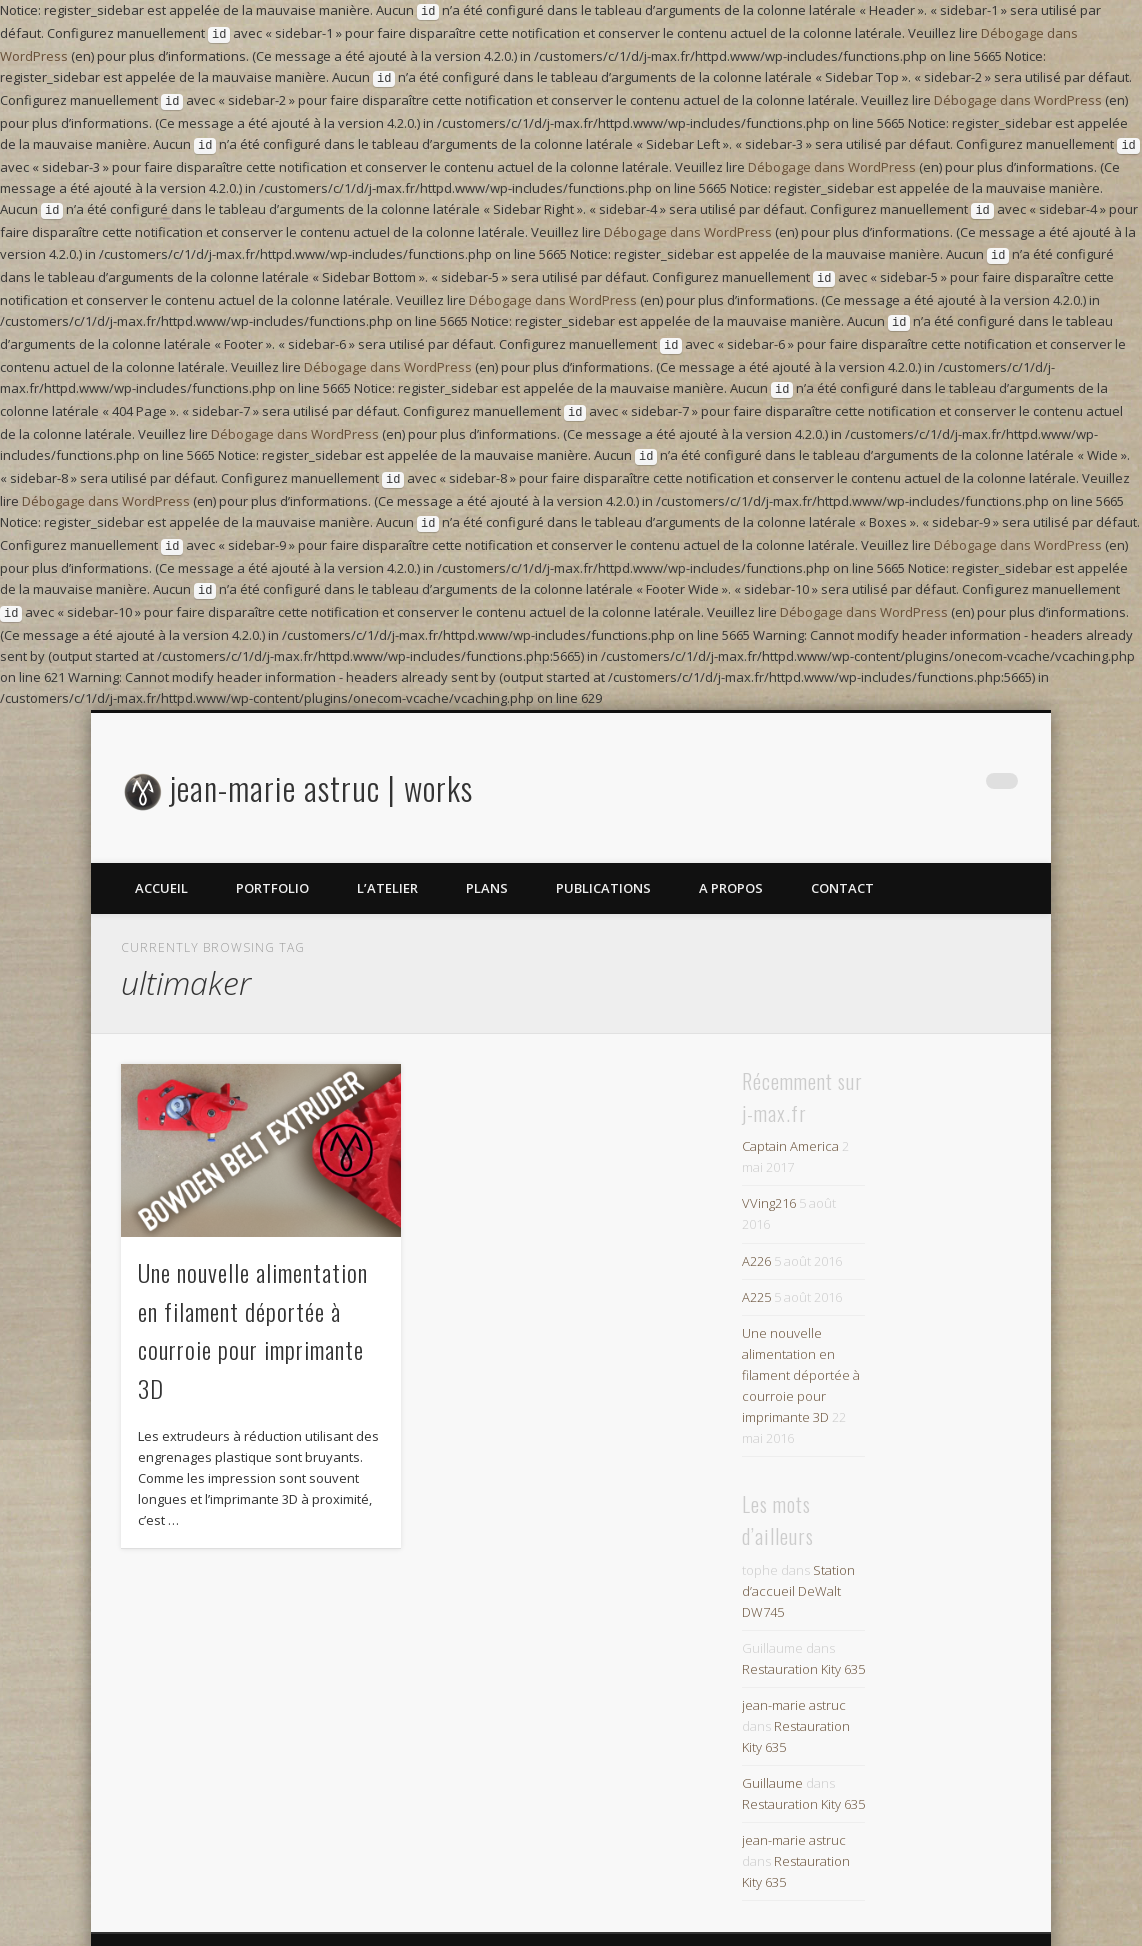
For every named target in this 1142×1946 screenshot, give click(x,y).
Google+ (961, 753)
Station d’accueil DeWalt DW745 (798, 1555)
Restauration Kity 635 (803, 1633)
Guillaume (772, 1747)
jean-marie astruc (794, 1669)
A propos (731, 852)
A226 (756, 1225)
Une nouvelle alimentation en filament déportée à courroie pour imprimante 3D (801, 1339)
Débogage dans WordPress (1018, 94)
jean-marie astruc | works (321, 751)
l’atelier (387, 852)
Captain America (790, 1110)
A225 (756, 1261)
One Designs (982, 1921)
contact (842, 852)
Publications (603, 852)
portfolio (272, 852)
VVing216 (769, 1167)
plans (487, 852)
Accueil (161, 852)
